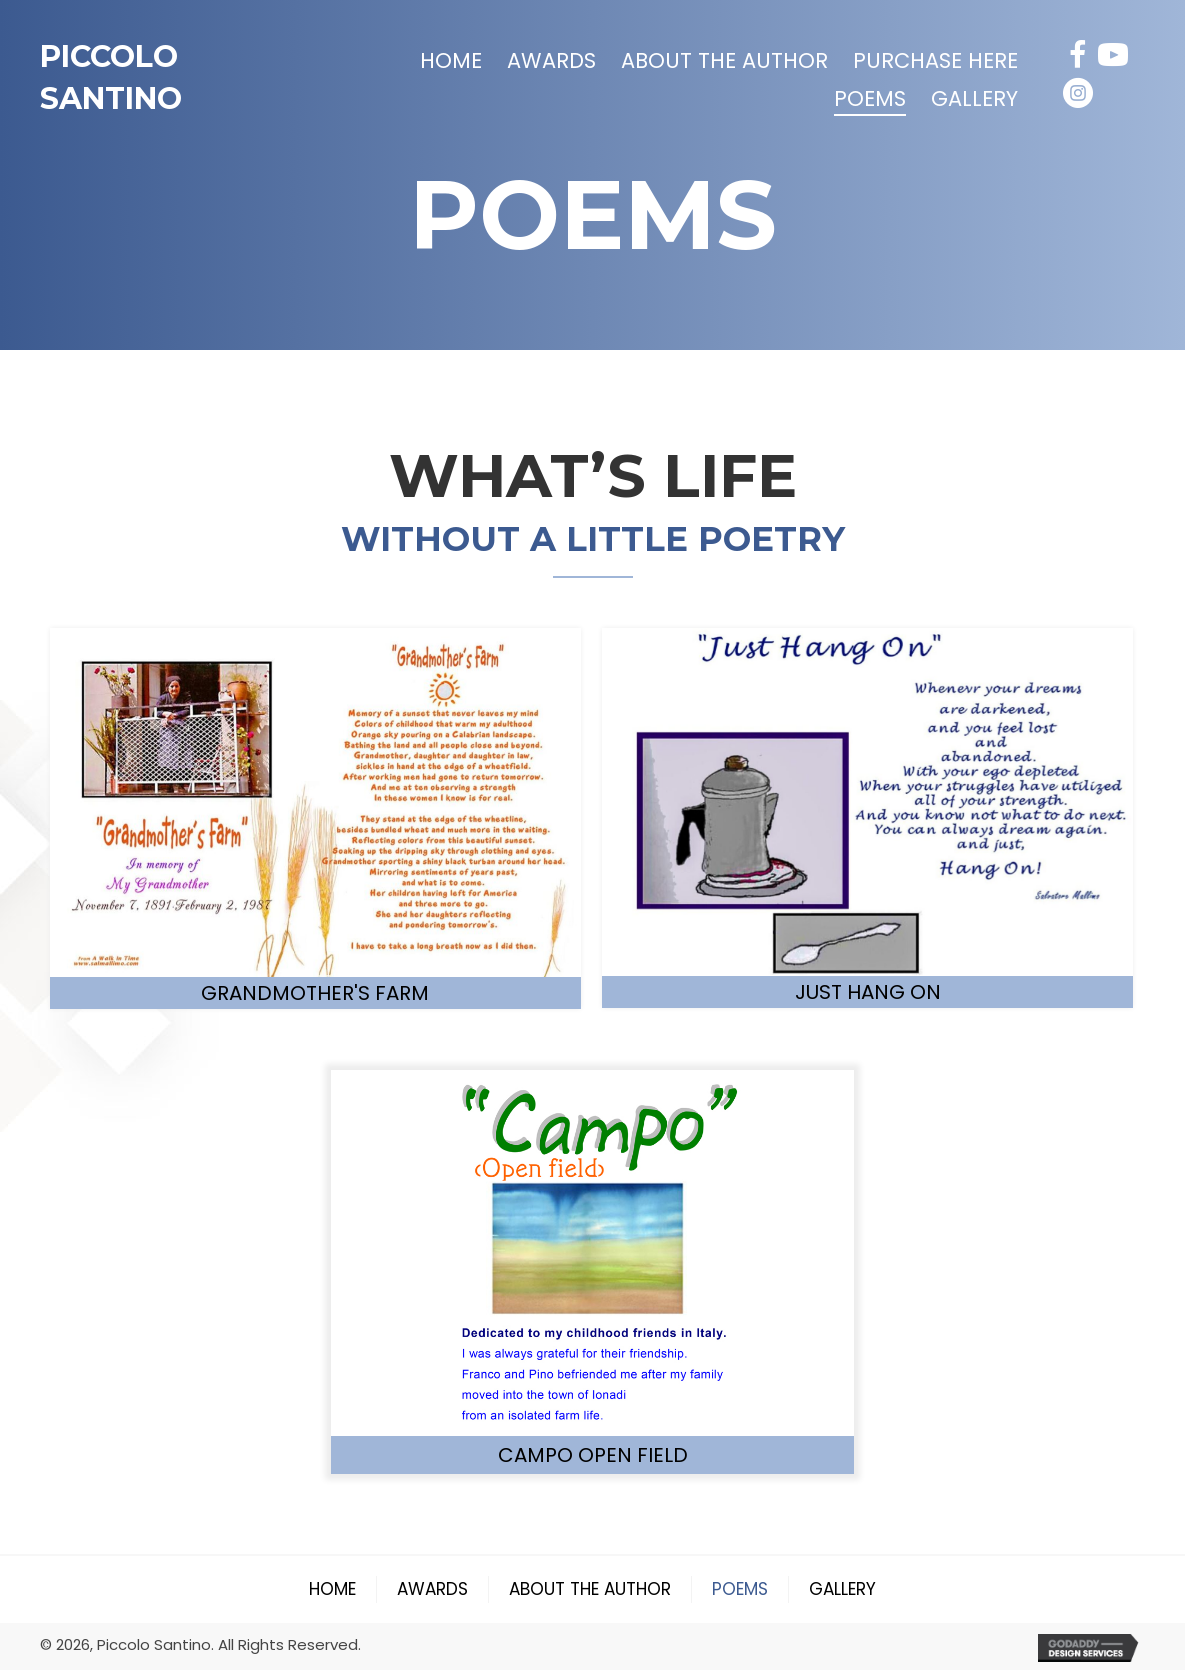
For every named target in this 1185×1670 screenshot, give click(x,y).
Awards (432, 1589)
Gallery (842, 1589)
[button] (1078, 55)
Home (332, 1589)
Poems (740, 1589)
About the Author (590, 1589)
